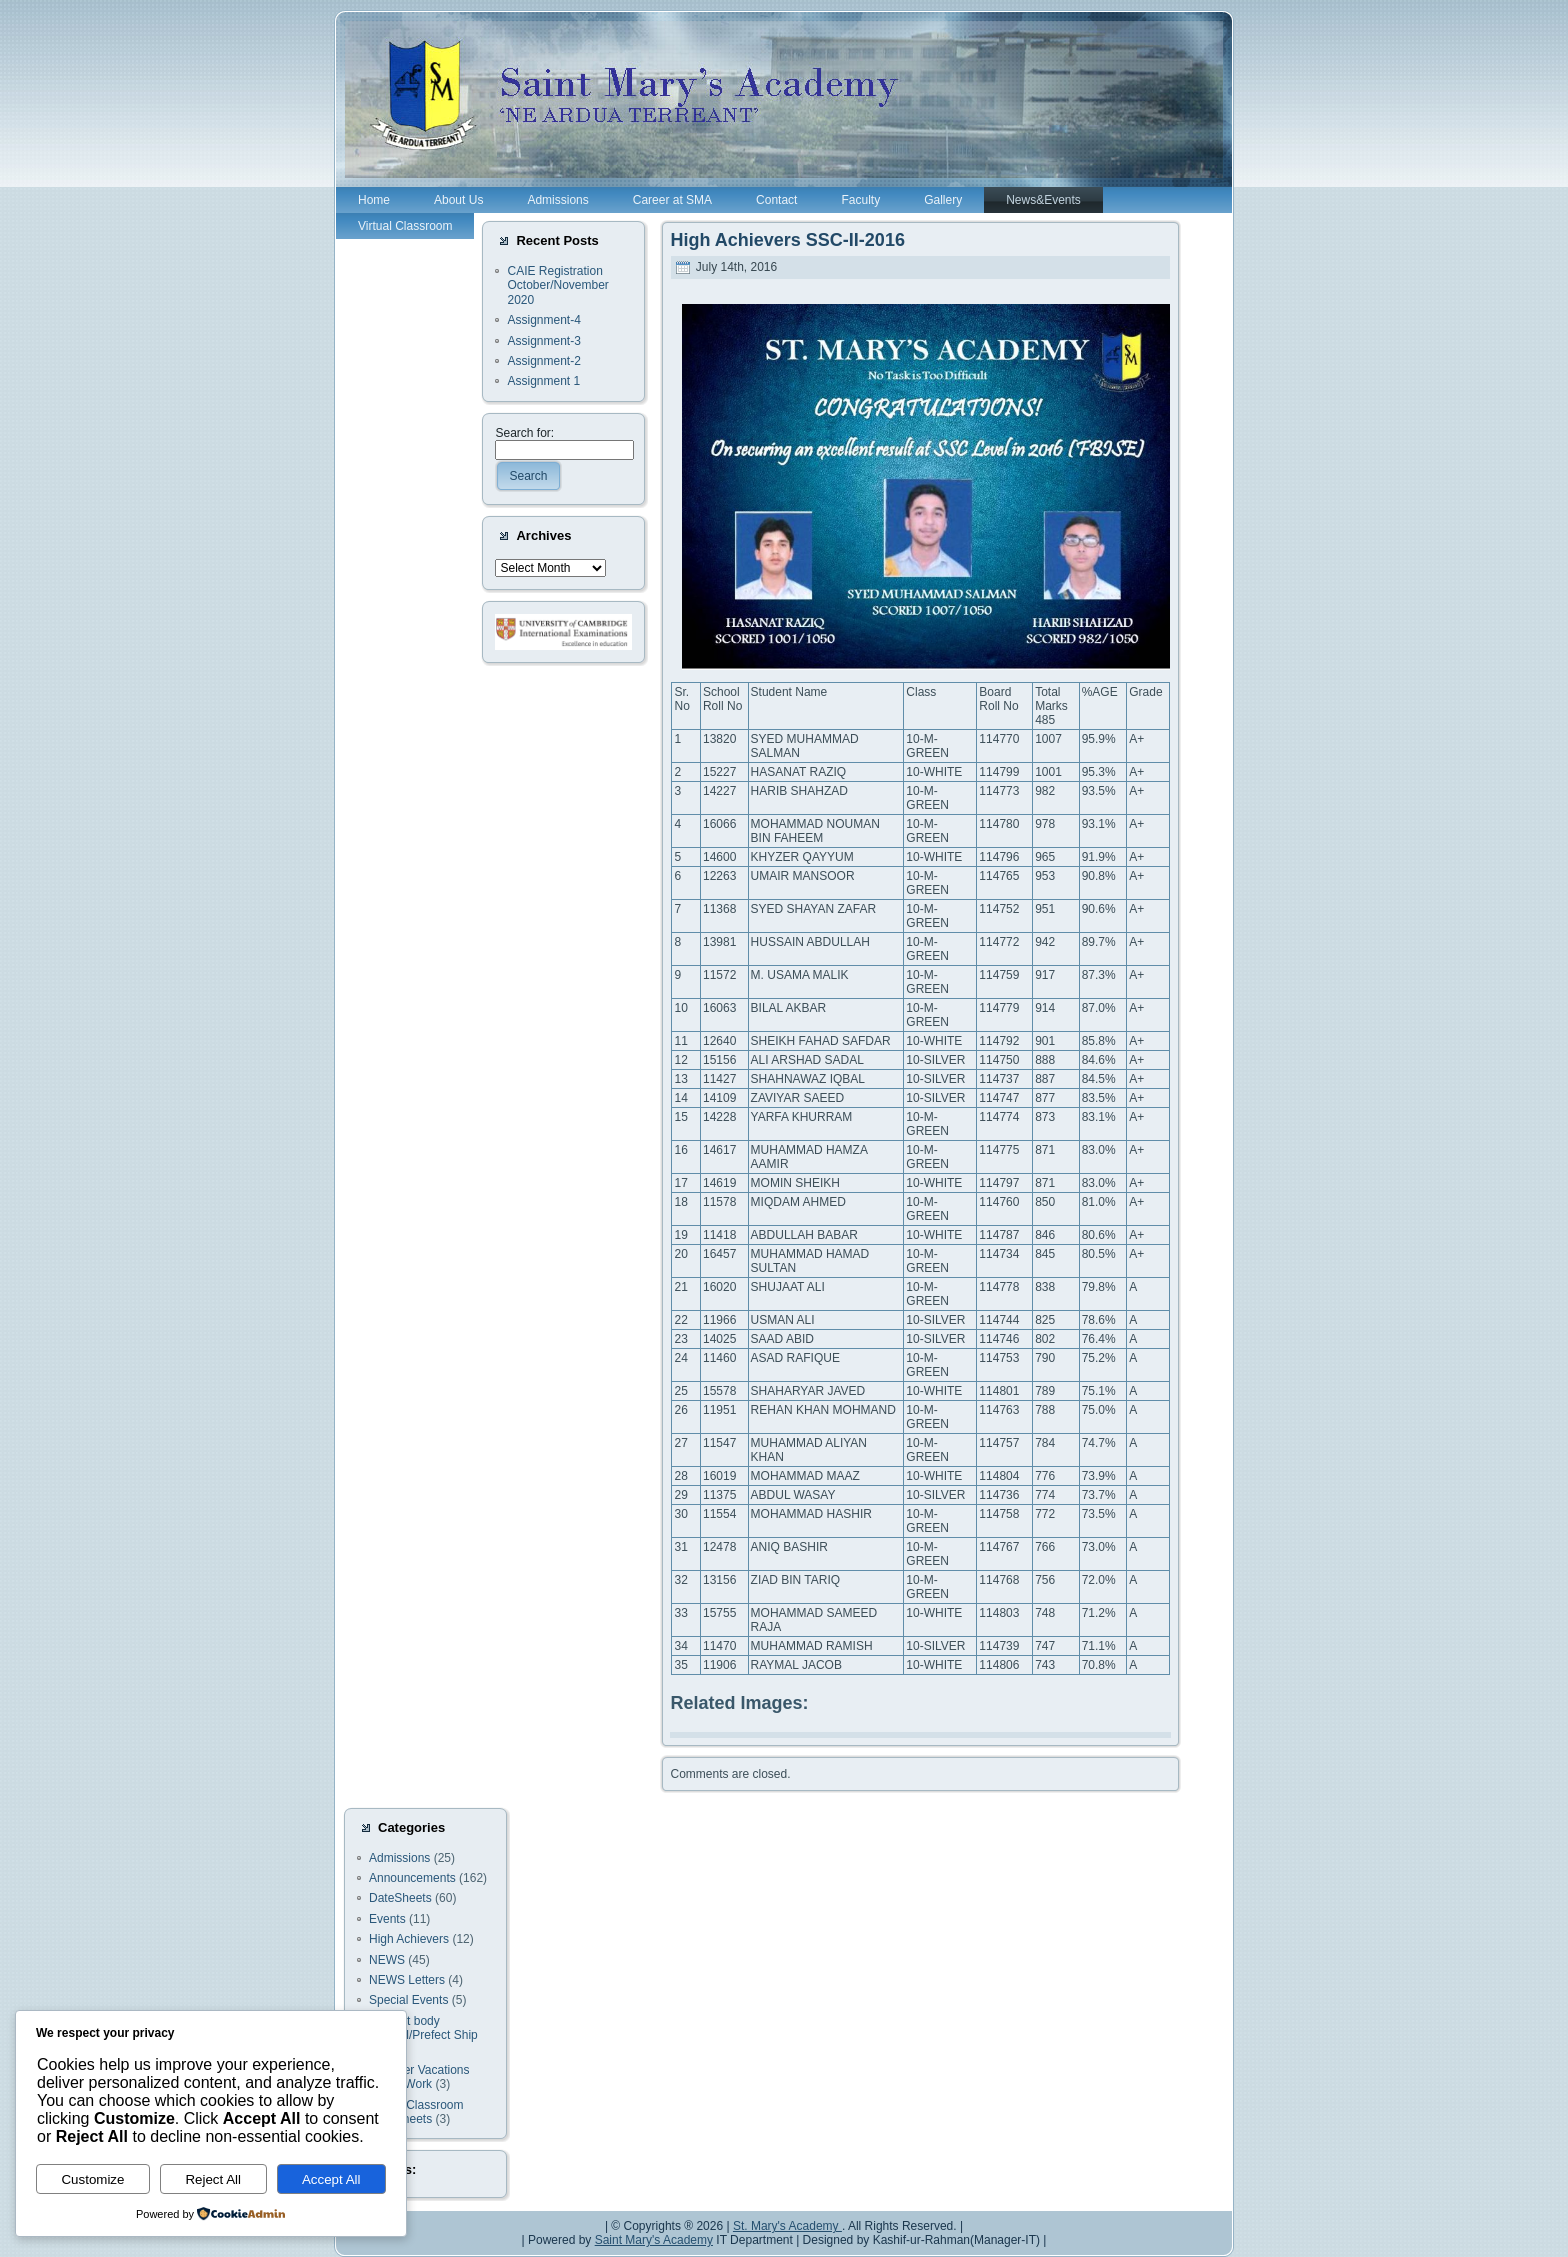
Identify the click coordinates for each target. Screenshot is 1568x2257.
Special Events (408, 2000)
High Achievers (409, 1939)
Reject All (213, 2179)
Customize (92, 2179)
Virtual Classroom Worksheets (416, 2112)
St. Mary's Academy (787, 2226)
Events (387, 1919)
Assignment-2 (543, 361)
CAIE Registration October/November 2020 (557, 285)
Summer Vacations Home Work (419, 2077)
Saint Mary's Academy (654, 2240)
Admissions (399, 1858)
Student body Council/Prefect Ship (423, 2028)
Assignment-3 (543, 341)
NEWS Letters (407, 1980)
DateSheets (400, 1898)
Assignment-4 (543, 320)
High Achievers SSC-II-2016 (787, 240)
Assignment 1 (543, 381)
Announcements (412, 1878)
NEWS (387, 1960)
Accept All (331, 2179)
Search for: (524, 433)
